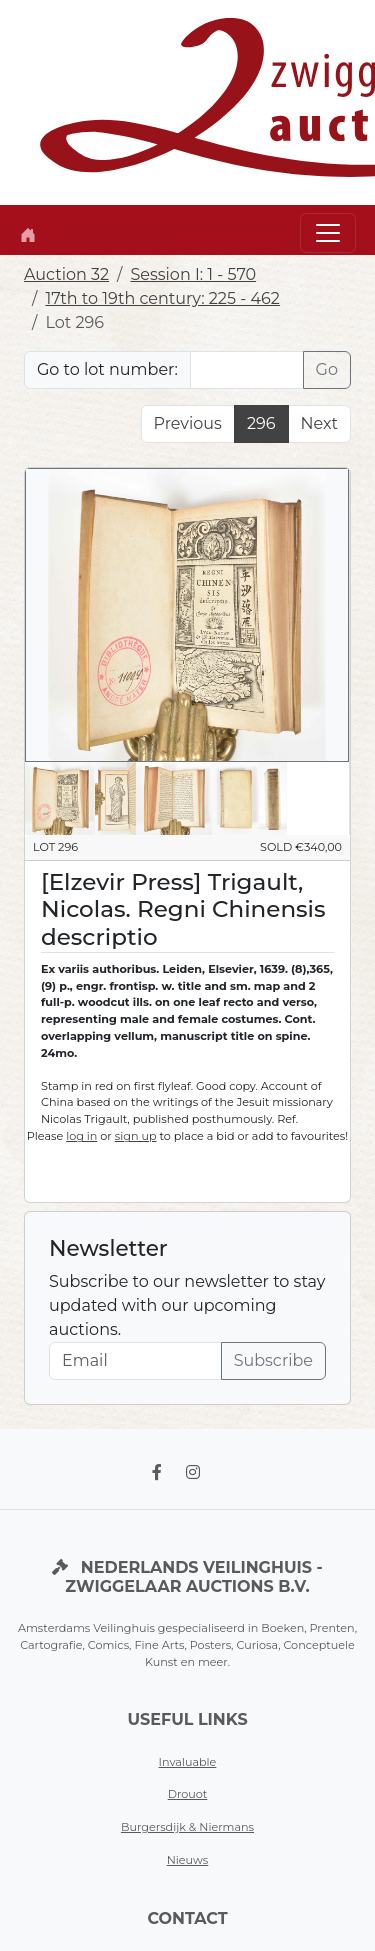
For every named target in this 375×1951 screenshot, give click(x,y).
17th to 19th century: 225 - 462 (162, 298)
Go (327, 369)
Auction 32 (66, 274)
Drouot (188, 1794)
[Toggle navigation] (328, 233)
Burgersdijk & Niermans (187, 1827)
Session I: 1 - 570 (193, 274)
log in (81, 1136)
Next (319, 423)
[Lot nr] (247, 370)
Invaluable (188, 1762)
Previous (188, 423)
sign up (136, 1136)
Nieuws (188, 1860)
